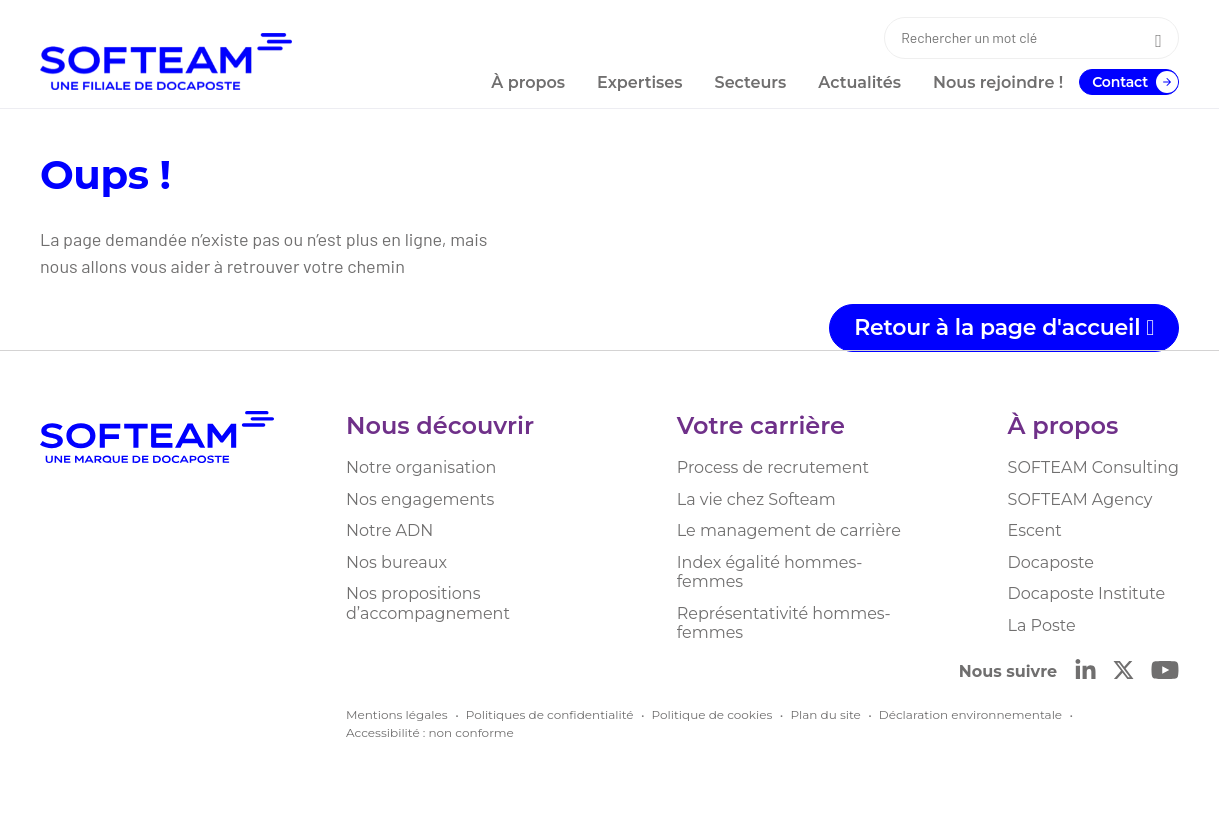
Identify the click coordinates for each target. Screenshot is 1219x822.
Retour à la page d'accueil (1004, 327)
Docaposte (1051, 562)
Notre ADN (389, 530)
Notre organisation (421, 467)
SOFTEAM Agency (1080, 499)
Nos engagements (420, 499)
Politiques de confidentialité (550, 714)
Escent (1035, 530)
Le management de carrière (789, 530)
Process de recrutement (773, 467)
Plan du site (825, 714)
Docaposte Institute (1087, 593)
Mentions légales (397, 714)
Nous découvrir (440, 425)
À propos (1063, 425)
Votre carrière (761, 425)
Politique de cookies (712, 714)
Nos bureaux (396, 562)
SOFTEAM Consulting (1093, 467)
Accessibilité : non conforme (430, 732)
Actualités (859, 82)
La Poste (1042, 625)
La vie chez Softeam (756, 499)
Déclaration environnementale (970, 714)
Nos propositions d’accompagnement (428, 603)
